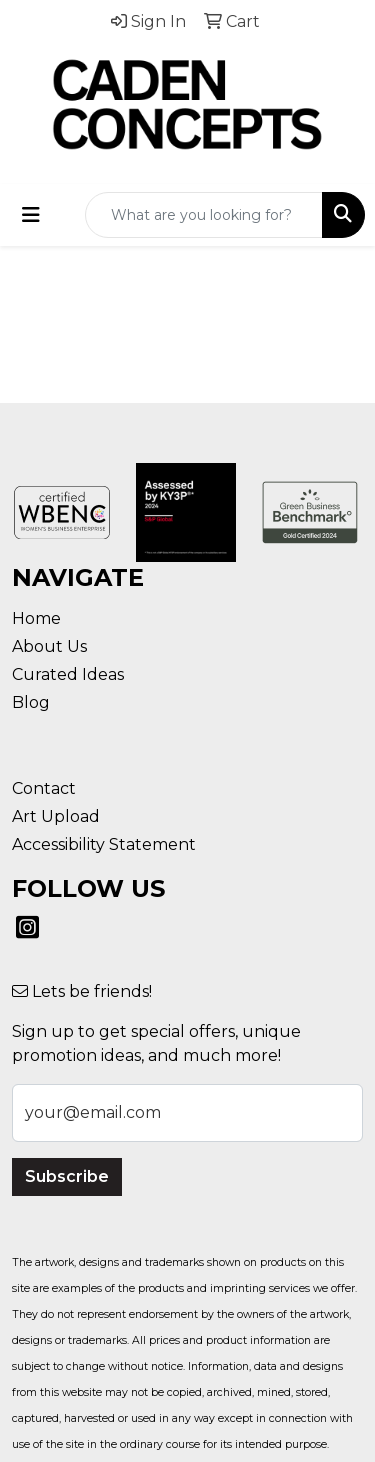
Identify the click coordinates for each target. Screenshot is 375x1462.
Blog (31, 702)
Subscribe (67, 1176)
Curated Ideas (68, 674)
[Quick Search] (204, 215)
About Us (49, 646)
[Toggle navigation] (31, 215)
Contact (44, 788)
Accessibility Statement (104, 844)
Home (36, 618)
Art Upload (56, 816)
